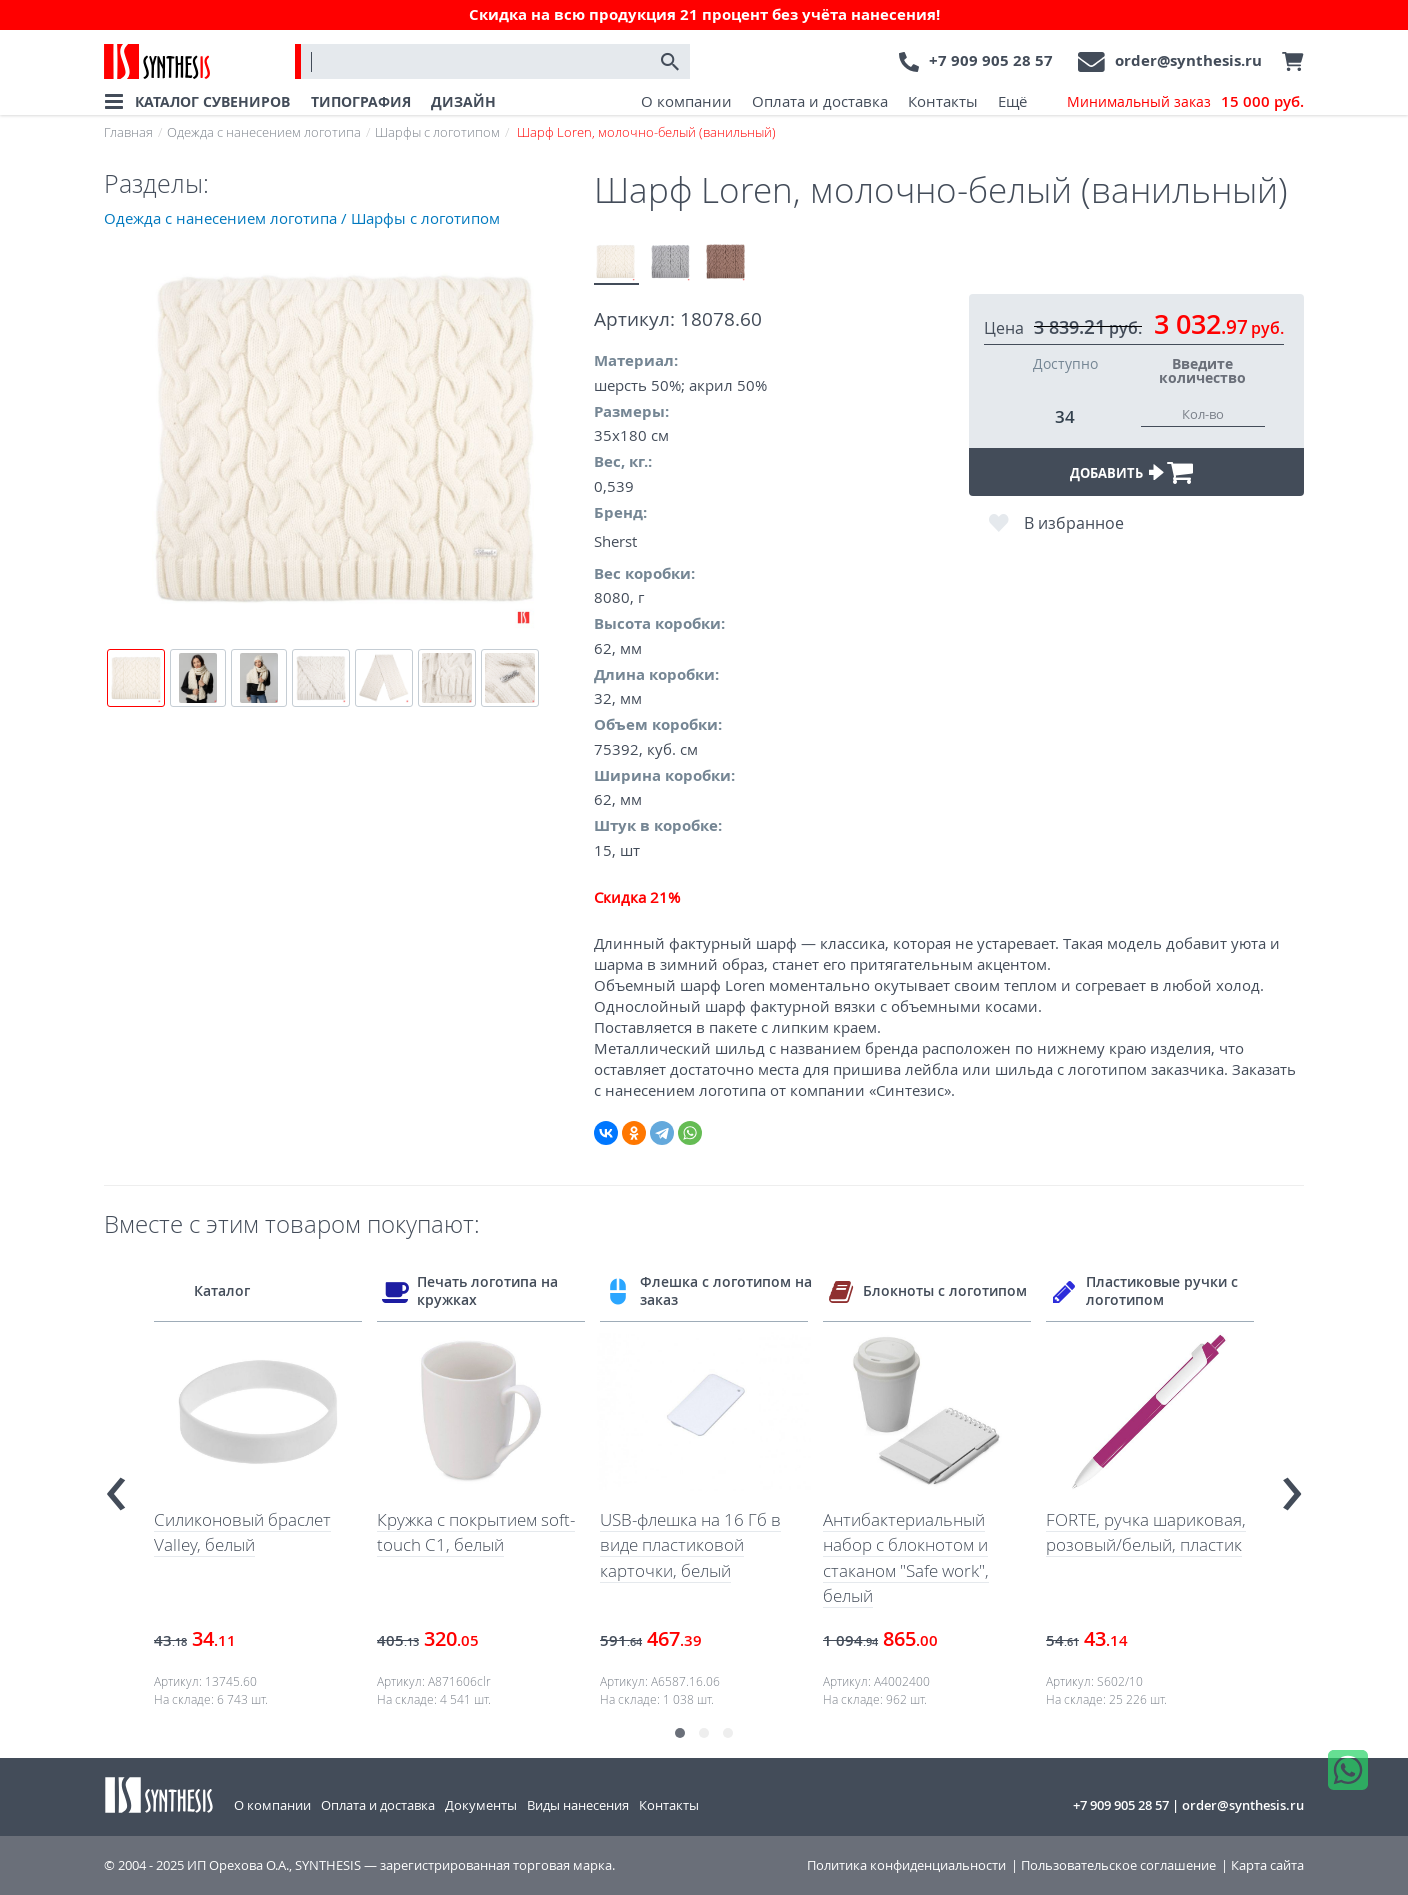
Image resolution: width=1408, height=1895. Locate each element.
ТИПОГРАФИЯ (361, 101)
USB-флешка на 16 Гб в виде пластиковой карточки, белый (690, 1545)
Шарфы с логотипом (437, 132)
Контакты (943, 101)
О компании (686, 101)
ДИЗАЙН (463, 101)
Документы (481, 1805)
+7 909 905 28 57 (991, 60)
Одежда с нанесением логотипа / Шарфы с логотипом (302, 218)
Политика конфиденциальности (906, 1865)
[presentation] (116, 1485)
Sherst (615, 541)
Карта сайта (1267, 1865)
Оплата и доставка (820, 101)
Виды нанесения (578, 1805)
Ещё (1012, 101)
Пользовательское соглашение (1118, 1865)
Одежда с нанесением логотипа (264, 132)
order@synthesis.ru (1188, 60)
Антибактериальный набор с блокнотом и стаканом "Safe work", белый (906, 1558)
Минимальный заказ (1185, 102)
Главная (128, 132)
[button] (680, 1733)
